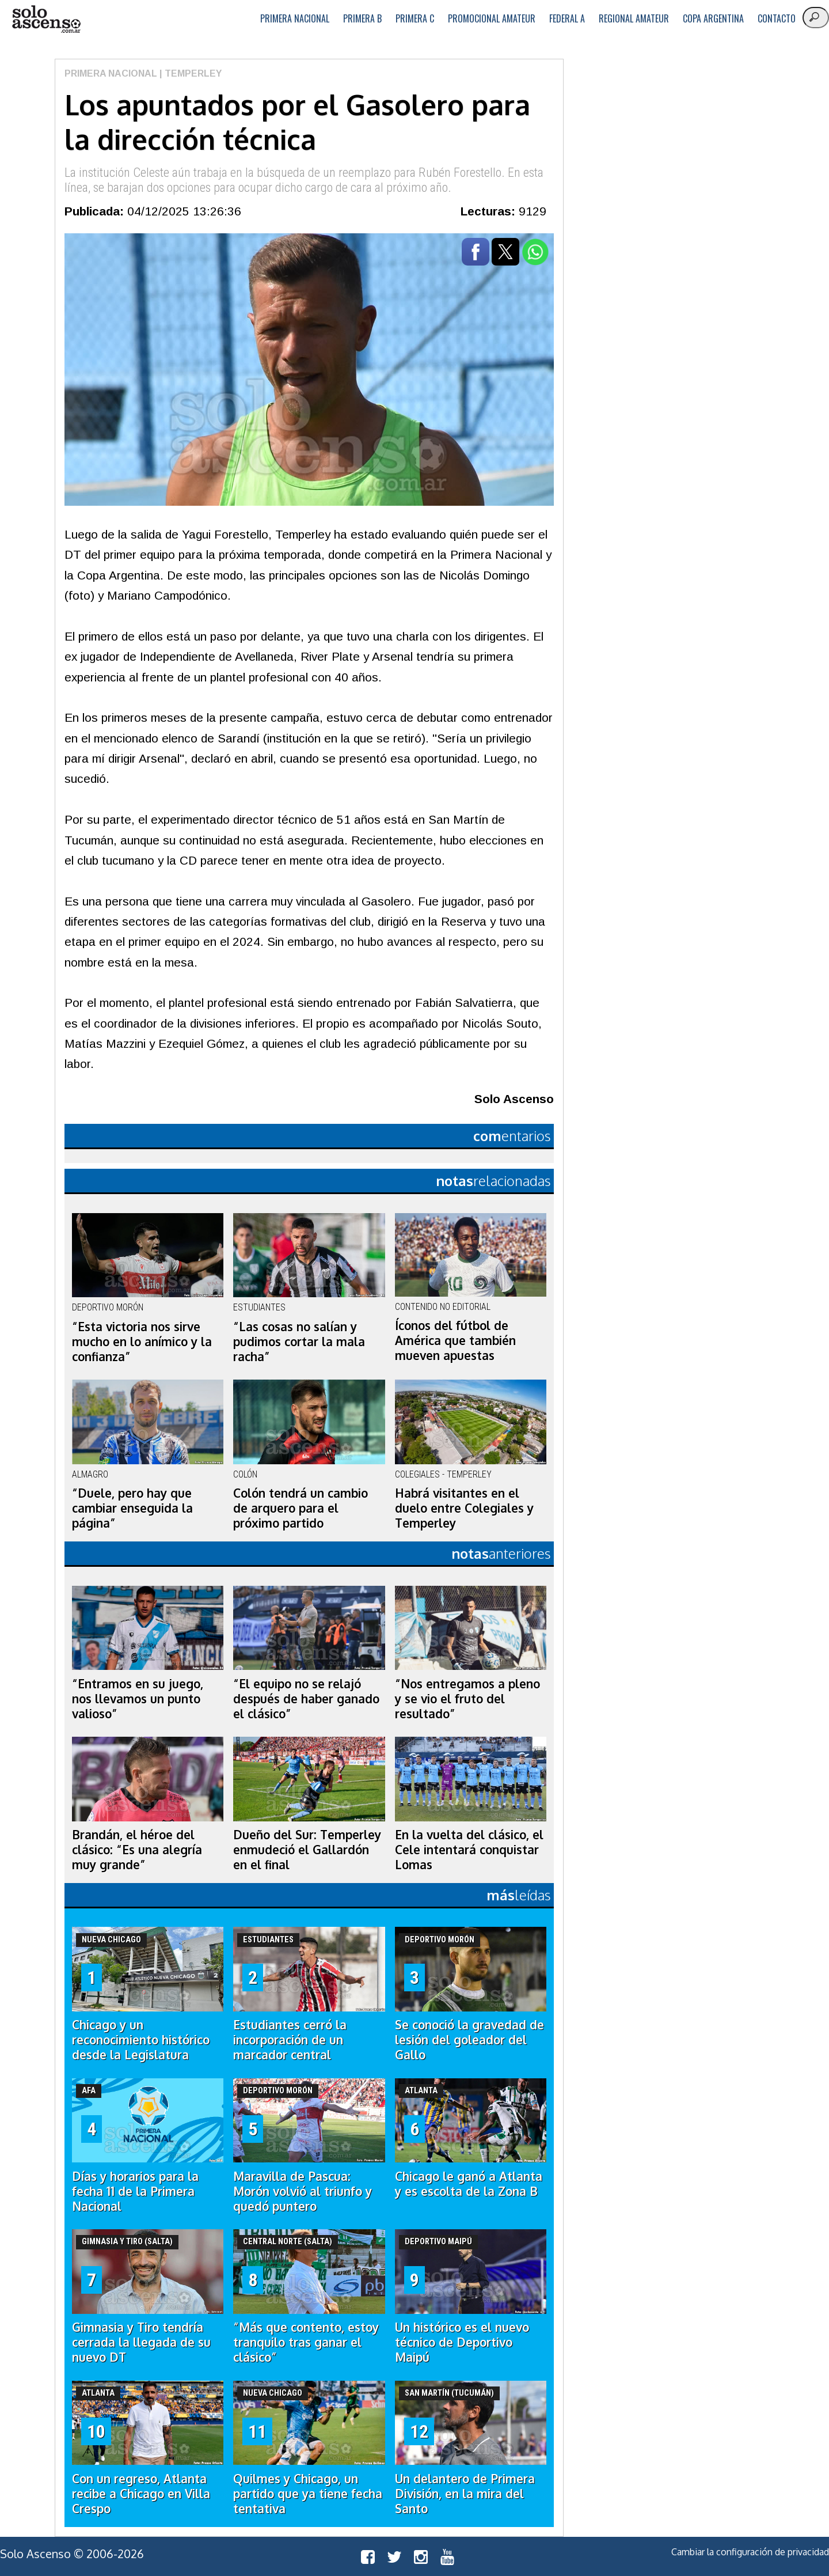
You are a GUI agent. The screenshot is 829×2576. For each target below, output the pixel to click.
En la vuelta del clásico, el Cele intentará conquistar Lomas (469, 1849)
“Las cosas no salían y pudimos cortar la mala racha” (299, 1341)
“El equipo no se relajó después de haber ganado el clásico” (306, 1698)
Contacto (777, 18)
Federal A (567, 18)
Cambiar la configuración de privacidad (750, 2552)
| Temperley (189, 73)
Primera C (415, 18)
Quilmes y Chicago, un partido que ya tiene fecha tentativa (307, 2493)
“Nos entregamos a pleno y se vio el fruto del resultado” (467, 1698)
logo (46, 19)
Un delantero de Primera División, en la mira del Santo (465, 2493)
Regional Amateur (634, 18)
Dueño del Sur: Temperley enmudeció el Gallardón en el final (307, 1849)
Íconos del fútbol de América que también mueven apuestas (455, 1340)
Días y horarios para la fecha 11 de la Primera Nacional (135, 2191)
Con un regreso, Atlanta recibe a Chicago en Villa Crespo (141, 2493)
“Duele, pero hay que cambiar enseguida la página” (132, 1508)
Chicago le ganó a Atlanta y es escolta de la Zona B (468, 2184)
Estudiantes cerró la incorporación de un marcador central (290, 2039)
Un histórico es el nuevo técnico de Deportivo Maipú (462, 2342)
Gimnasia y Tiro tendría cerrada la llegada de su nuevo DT (141, 2342)
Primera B (362, 18)
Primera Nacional (294, 18)
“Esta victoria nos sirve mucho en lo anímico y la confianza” (142, 1341)
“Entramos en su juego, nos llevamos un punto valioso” (137, 1698)
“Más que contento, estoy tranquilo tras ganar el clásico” (306, 2342)
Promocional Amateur (491, 18)
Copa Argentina (713, 18)
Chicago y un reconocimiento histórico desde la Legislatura (141, 2039)
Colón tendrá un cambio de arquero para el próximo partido (300, 1508)
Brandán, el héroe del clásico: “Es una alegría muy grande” (137, 1849)
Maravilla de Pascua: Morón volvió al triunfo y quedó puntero (302, 2191)
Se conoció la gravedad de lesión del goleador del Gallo (469, 2039)
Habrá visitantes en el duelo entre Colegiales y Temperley (464, 1508)
